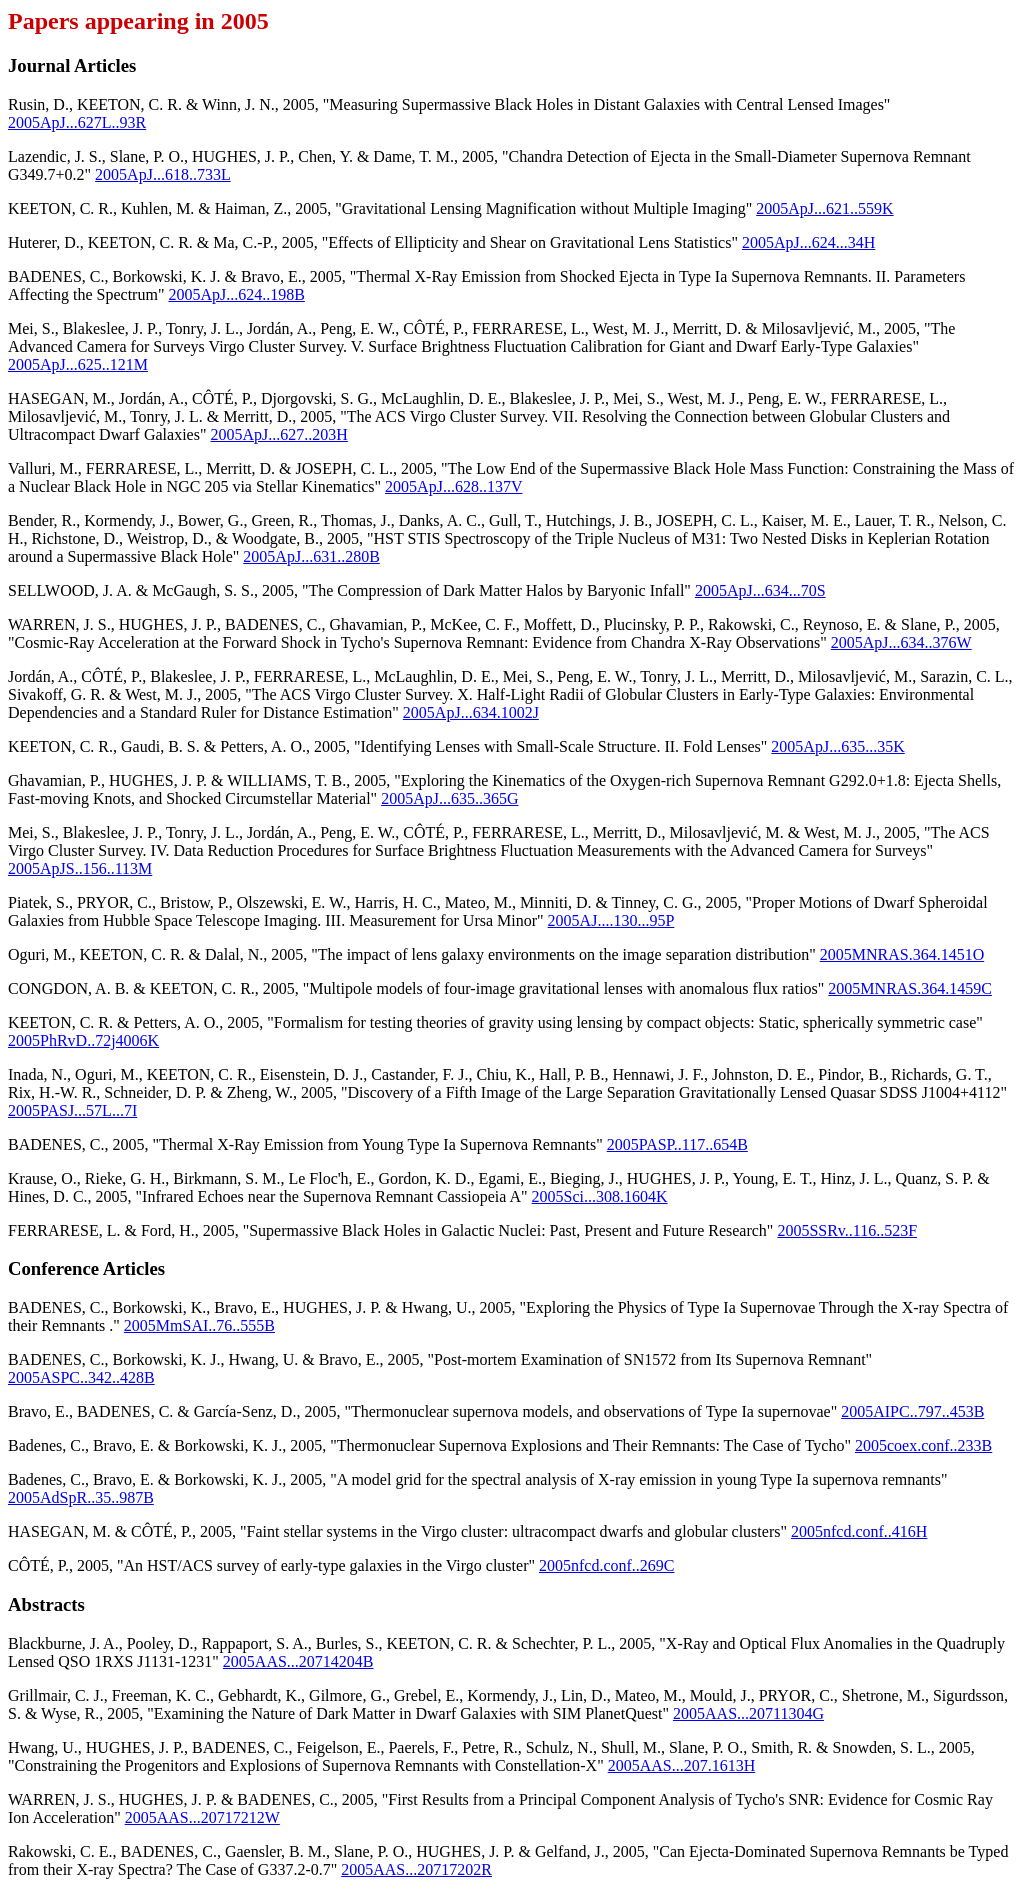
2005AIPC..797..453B (912, 1411)
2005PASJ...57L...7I (72, 1110)
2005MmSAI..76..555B (199, 1325)
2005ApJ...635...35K (837, 746)
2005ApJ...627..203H (278, 434)
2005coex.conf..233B (923, 1445)
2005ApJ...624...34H (808, 242)
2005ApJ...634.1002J (471, 712)
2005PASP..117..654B (677, 1144)
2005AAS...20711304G (748, 1713)
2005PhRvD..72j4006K (83, 1040)
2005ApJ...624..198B (236, 294)
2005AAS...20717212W (202, 1817)
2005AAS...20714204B (298, 1661)
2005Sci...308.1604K (600, 1196)
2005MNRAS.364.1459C (910, 988)
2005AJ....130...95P (611, 920)
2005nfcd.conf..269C (607, 1565)
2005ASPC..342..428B (81, 1377)
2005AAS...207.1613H (682, 1765)
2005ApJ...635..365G (449, 798)
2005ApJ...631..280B (311, 556)
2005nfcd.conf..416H (859, 1531)
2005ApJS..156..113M (80, 868)
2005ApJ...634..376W (901, 642)
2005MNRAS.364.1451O (902, 954)
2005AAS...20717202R (416, 1869)
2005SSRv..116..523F (847, 1230)
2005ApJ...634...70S (760, 590)
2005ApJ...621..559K (824, 208)
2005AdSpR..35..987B (81, 1497)
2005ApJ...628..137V (453, 486)
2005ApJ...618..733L (163, 174)
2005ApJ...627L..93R (77, 122)
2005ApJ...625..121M (78, 364)
